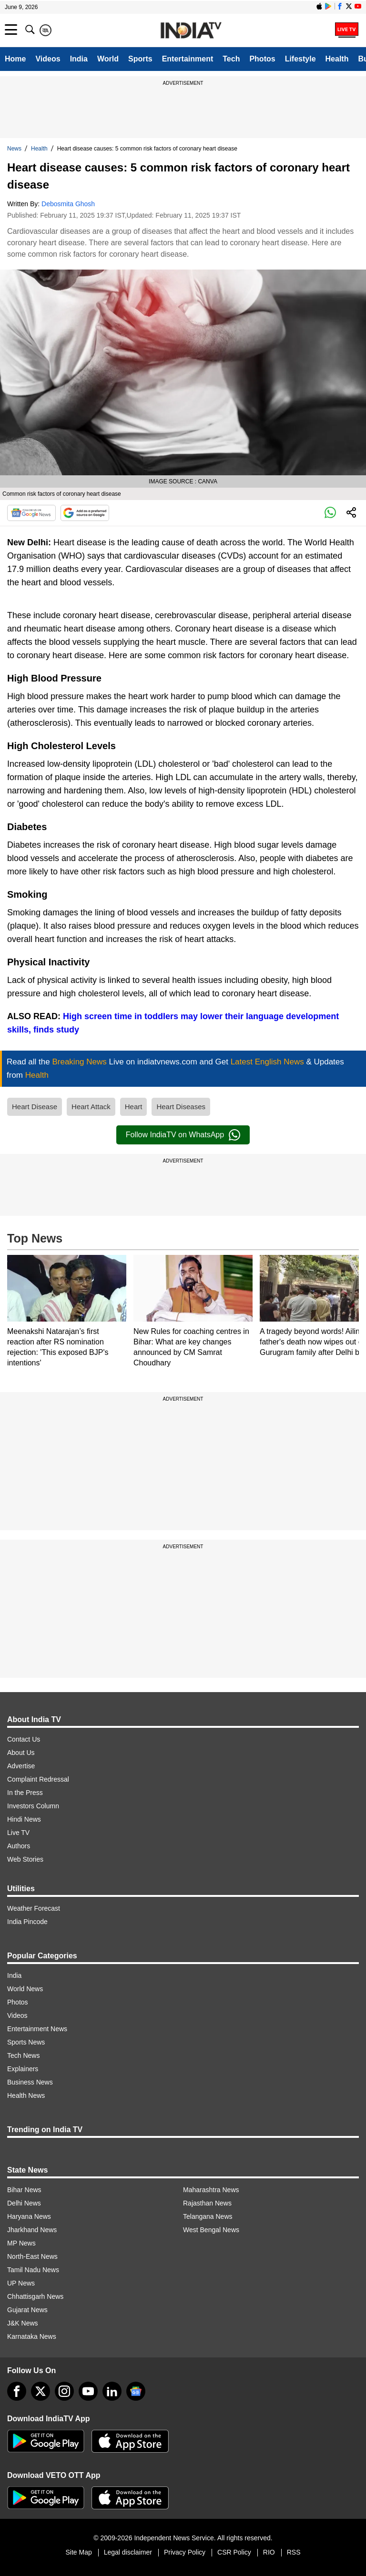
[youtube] (88, 2391)
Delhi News (24, 2203)
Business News (30, 2082)
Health (337, 59)
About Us (21, 1752)
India (79, 59)
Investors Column (33, 1806)
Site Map (78, 2552)
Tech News (23, 2055)
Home (15, 59)
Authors (18, 1846)
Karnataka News (31, 2336)
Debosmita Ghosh (68, 204)
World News (25, 1989)
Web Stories (25, 1859)
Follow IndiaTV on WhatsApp (183, 1135)
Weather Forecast (33, 1908)
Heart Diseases (180, 1107)
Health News (26, 2095)
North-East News (32, 2256)
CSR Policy (234, 2552)
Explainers (22, 2069)
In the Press (25, 1792)
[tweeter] (40, 2391)
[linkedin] (112, 2391)
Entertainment (188, 59)
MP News (21, 2243)
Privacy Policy (184, 2552)
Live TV (18, 1832)
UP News (21, 2283)
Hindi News (24, 1819)
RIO (269, 2552)
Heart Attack (91, 1107)
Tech (231, 59)
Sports (140, 59)
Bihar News (24, 2190)
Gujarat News (27, 2310)
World (108, 59)
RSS (294, 2552)
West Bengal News (211, 2230)
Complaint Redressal (38, 1779)
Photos (262, 59)
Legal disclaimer (128, 2552)
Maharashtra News (211, 2190)
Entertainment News (37, 2029)
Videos (47, 59)
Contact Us (23, 1739)
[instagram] (64, 2391)
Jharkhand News (32, 2230)
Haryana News (29, 2216)
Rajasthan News (207, 2203)
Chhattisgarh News (35, 2296)
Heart (133, 1107)
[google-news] (135, 2391)
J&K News (22, 2323)
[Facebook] (16, 2391)
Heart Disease (34, 1107)
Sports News (26, 2042)
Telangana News (208, 2216)
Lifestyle (300, 59)
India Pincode (27, 1921)
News (14, 148)
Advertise (21, 1766)
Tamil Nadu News (33, 2270)
